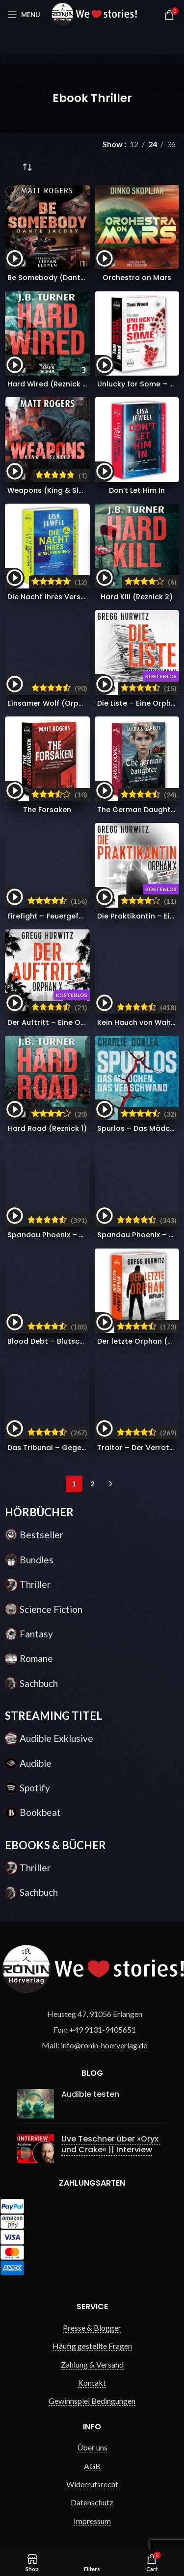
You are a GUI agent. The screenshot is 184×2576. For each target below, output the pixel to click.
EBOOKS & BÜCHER (55, 1845)
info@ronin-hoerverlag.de (104, 2045)
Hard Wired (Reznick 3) (48, 384)
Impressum (92, 2520)
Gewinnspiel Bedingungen (92, 2400)
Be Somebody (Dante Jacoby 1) (64, 277)
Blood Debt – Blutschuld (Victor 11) (70, 1341)
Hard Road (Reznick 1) (47, 1128)
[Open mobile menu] (23, 15)
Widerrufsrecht (92, 2484)
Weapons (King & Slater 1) (54, 490)
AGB (92, 2466)
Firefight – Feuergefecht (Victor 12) (71, 916)
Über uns (92, 2447)
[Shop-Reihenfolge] (27, 167)
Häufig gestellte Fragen (92, 2345)
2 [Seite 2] (92, 1483)
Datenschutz (92, 2502)
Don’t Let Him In (137, 490)
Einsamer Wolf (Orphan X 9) (58, 703)
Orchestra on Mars (137, 277)
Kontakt (92, 2382)
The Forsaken (47, 810)
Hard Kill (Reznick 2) (137, 597)
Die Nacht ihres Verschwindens (63, 597)
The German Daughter (137, 810)
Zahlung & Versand (92, 2364)
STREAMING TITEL (53, 1715)
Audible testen (90, 2094)
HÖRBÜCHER (39, 1512)
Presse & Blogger (92, 2327)
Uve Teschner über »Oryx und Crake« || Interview (110, 2144)
